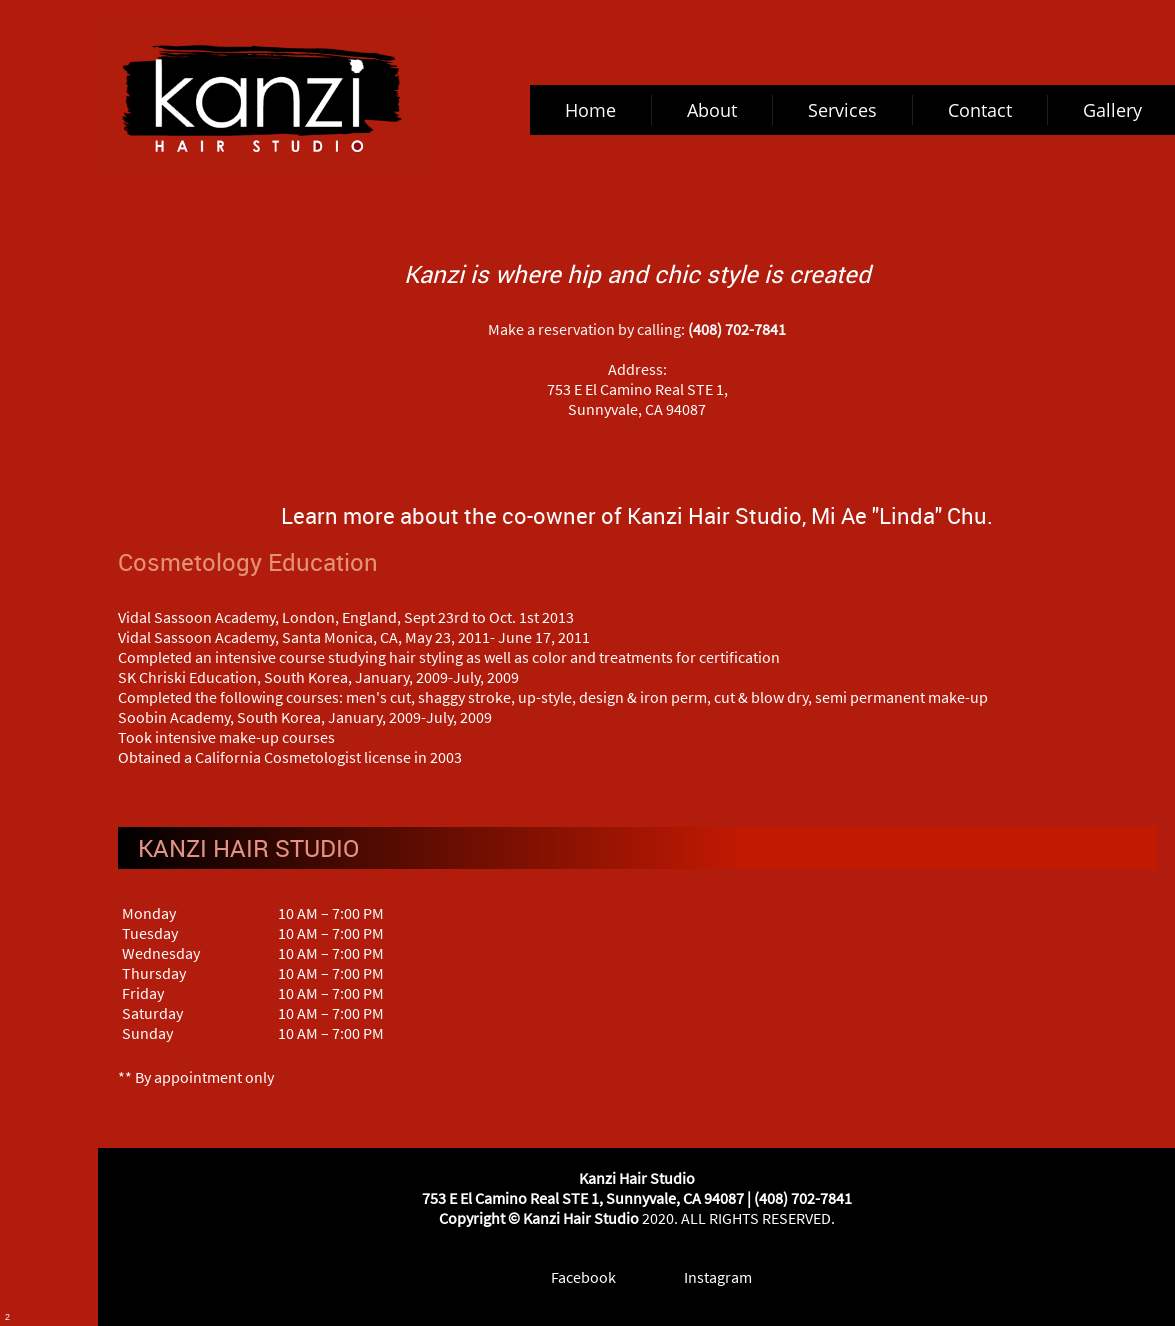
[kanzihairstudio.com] (262, 100)
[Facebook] (569, 1277)
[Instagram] (704, 1277)
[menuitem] (591, 110)
